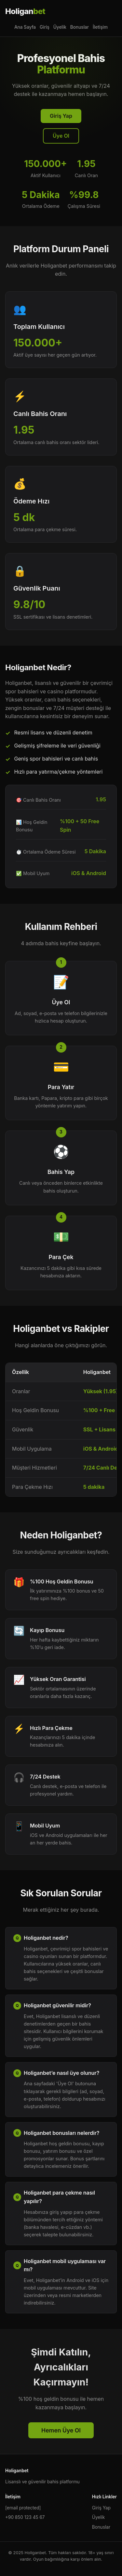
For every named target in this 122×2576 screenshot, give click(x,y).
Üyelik (59, 27)
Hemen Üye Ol (61, 2430)
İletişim (100, 27)
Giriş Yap (61, 116)
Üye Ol (61, 135)
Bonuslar (79, 27)
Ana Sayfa (25, 27)
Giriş (44, 27)
